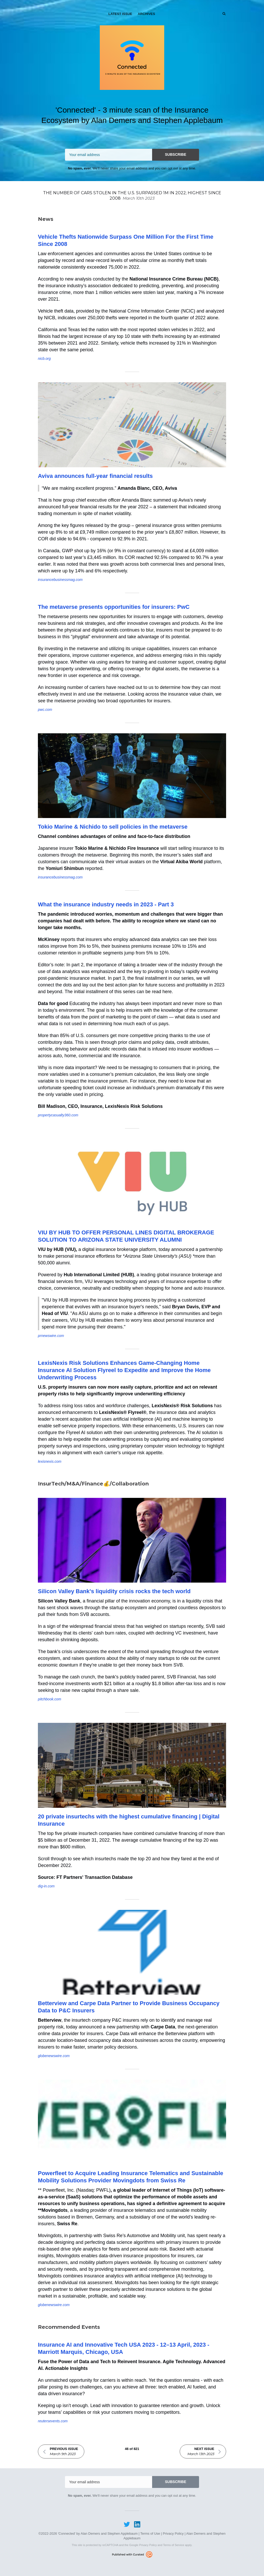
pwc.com (45, 709)
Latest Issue (120, 14)
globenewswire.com (54, 2056)
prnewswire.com (51, 1336)
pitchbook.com (49, 1699)
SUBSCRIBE (175, 154)
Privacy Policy (173, 2533)
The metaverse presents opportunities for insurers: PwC (113, 607)
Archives (146, 14)
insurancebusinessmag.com (60, 580)
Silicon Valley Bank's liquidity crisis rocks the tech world (114, 1591)
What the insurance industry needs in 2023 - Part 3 (106, 904)
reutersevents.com (53, 2421)
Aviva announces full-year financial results (95, 476)
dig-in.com (46, 1886)
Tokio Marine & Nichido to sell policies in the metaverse (112, 826)
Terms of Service (173, 2545)
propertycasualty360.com (58, 1115)
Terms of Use (150, 2533)
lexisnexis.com (49, 1461)
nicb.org (44, 358)
